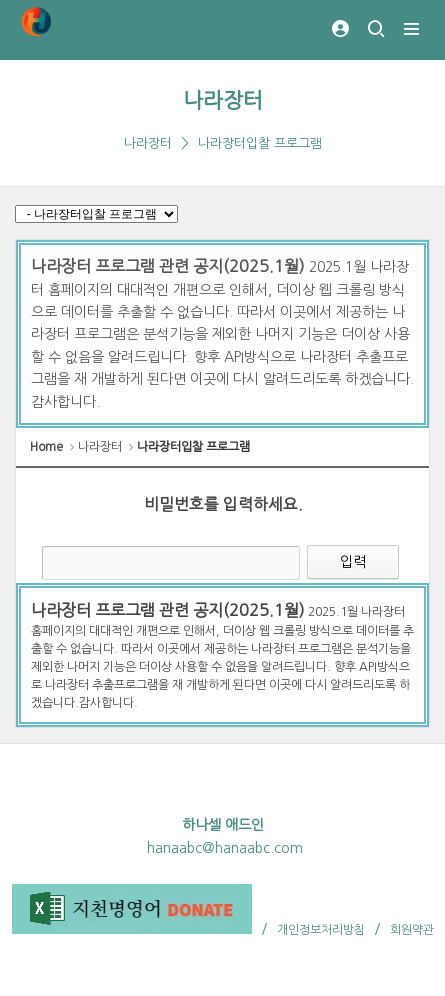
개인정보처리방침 (321, 930)
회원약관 (412, 930)
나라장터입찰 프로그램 (260, 143)
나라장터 (223, 100)
